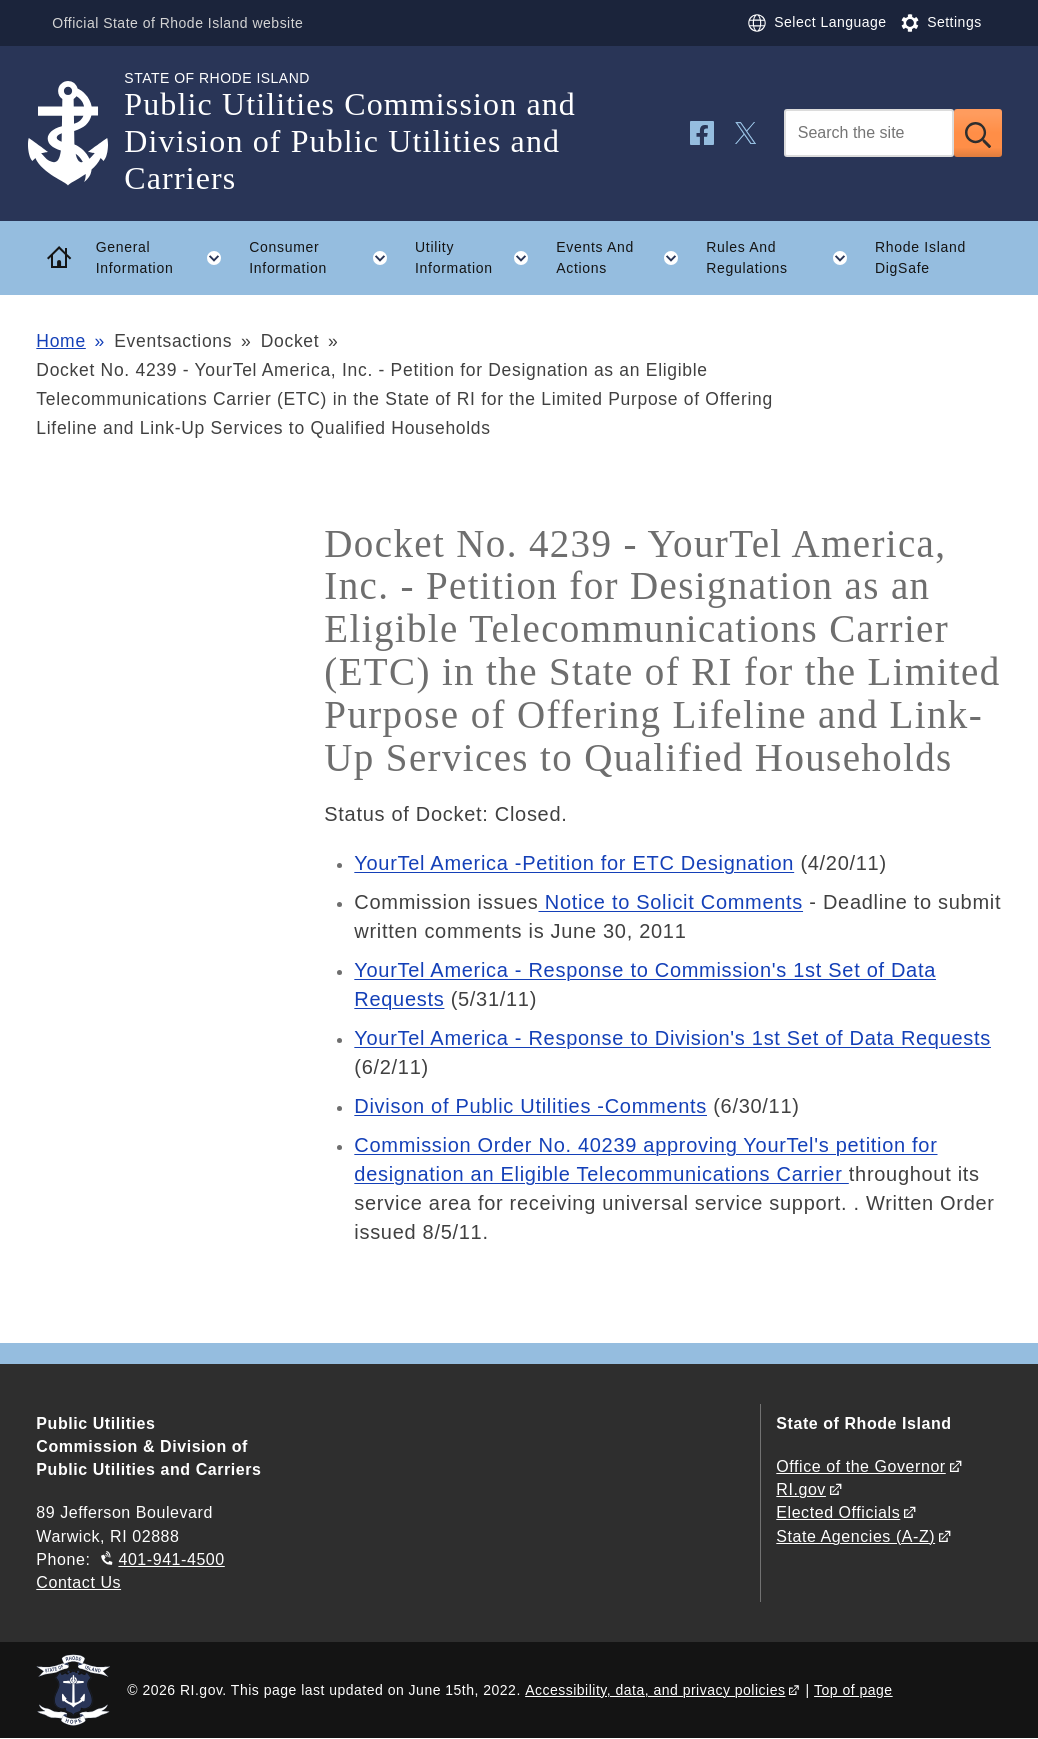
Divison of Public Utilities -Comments (530, 1106)
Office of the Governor (860, 1466)
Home (60, 341)
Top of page (853, 1690)
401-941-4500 (171, 1559)
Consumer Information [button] (325, 258)
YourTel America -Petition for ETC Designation (574, 863)
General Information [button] (166, 258)
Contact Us (78, 1582)
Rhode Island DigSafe (920, 257)
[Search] (869, 133)
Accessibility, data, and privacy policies (655, 1690)
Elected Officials (838, 1512)
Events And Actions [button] (624, 258)
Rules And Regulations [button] (783, 258)
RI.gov (801, 1489)
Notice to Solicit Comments (671, 902)
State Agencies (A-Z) (855, 1536)
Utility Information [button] (479, 258)
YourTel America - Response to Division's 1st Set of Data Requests (672, 1038)
